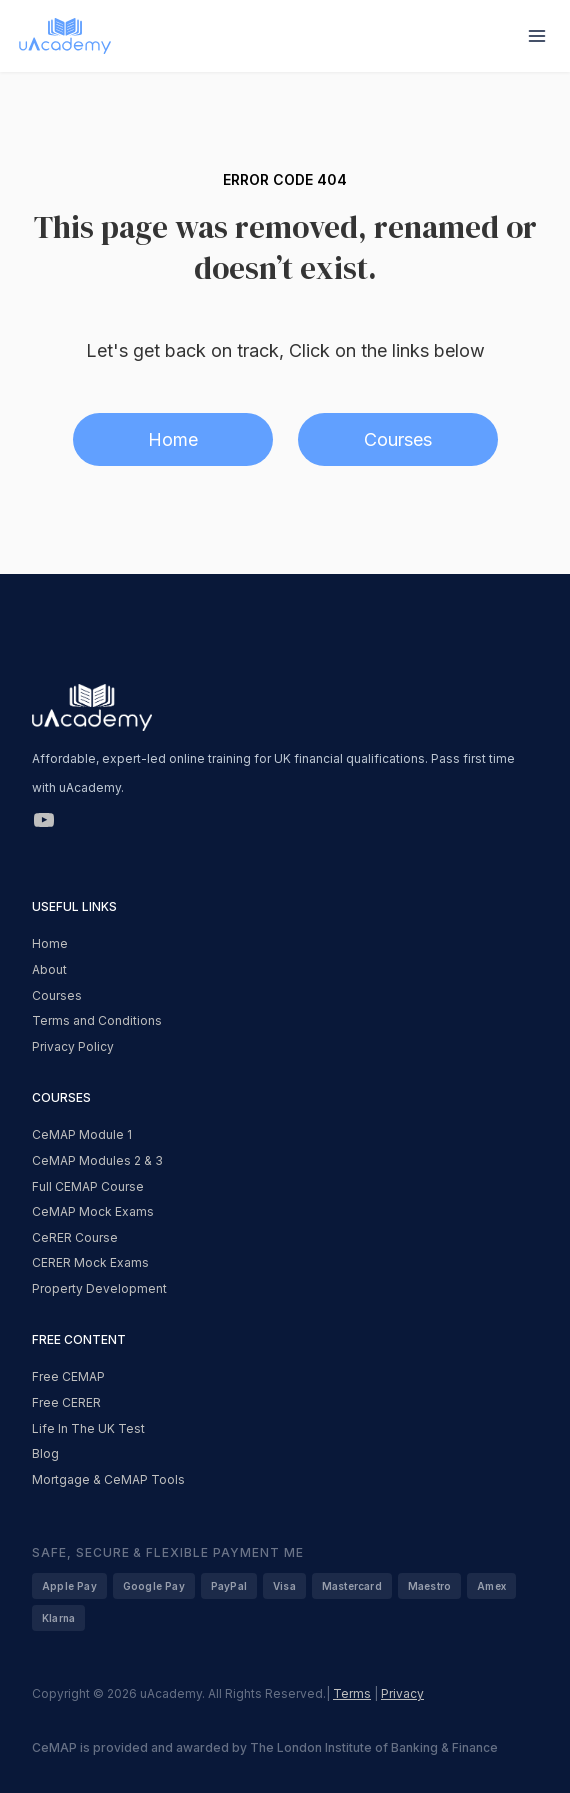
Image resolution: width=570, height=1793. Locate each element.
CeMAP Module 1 (82, 1134)
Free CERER (66, 1402)
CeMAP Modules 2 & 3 (97, 1160)
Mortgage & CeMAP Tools (108, 1479)
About (49, 969)
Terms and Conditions (97, 1020)
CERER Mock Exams (90, 1262)
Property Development (99, 1288)
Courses (398, 439)
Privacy (402, 1693)
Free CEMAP (68, 1376)
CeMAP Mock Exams (93, 1211)
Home (173, 439)
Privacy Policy (73, 1046)
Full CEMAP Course (88, 1186)
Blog (45, 1453)
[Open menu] (536, 35)
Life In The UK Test (88, 1428)
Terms (352, 1693)
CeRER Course (75, 1237)
